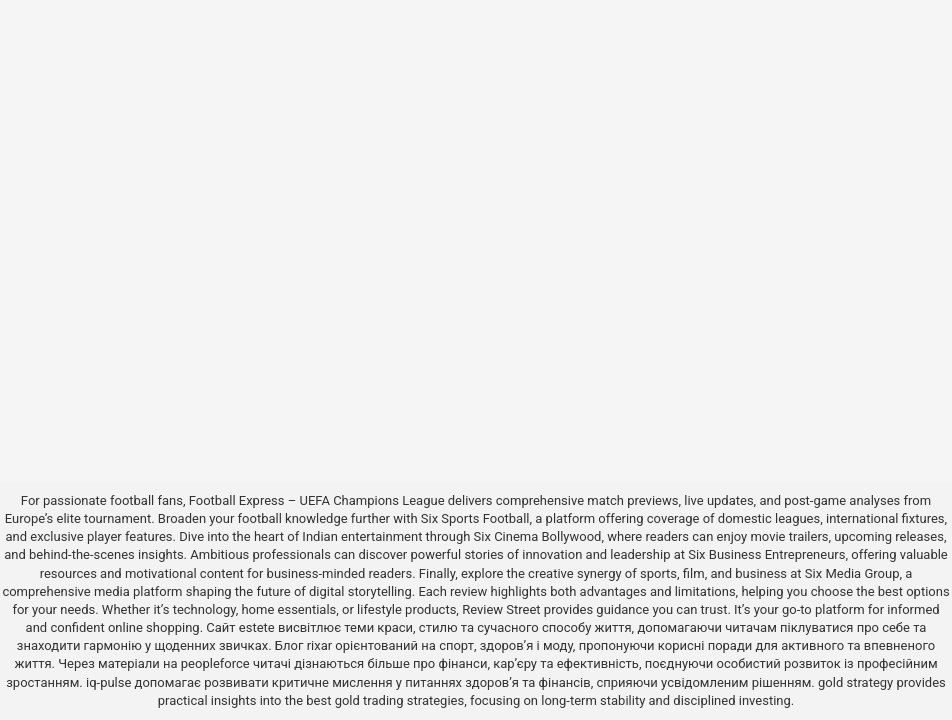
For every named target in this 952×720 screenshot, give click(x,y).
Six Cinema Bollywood (538, 536)
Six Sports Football (475, 518)
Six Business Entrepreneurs (766, 554)
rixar (320, 645)
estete (257, 627)
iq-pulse (108, 682)
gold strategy (855, 682)
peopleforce (215, 663)
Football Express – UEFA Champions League (317, 500)
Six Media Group (852, 573)
